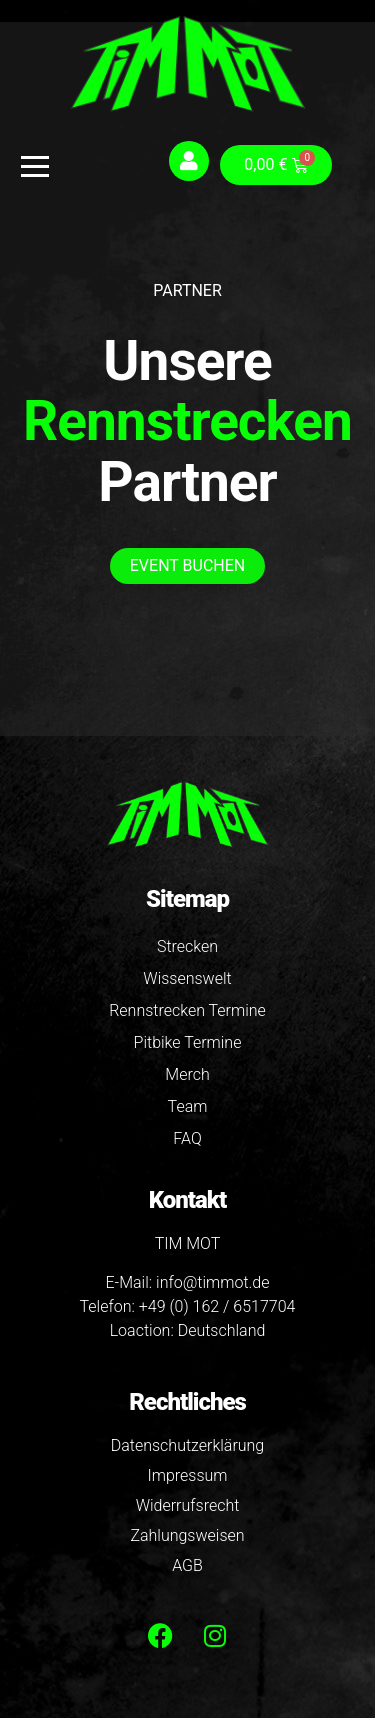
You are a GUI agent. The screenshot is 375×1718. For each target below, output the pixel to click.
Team (188, 1106)
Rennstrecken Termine (187, 1010)
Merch (187, 1074)
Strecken (187, 946)
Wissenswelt (187, 978)
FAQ (187, 1138)
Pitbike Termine (188, 1042)
